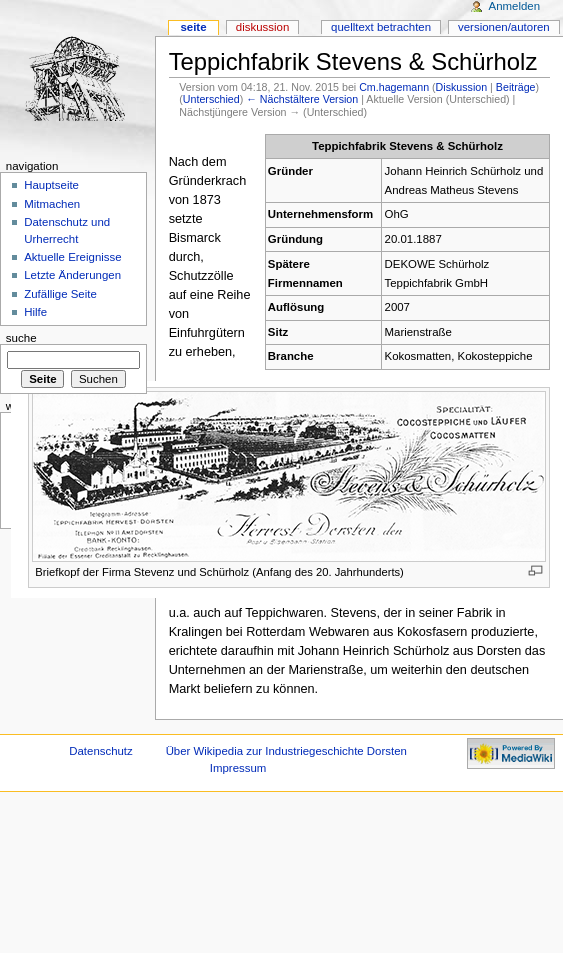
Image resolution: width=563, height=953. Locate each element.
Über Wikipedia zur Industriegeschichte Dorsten (286, 751)
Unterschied (211, 99)
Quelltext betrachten (381, 27)
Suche (21, 338)
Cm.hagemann (394, 87)
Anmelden (515, 6)
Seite (193, 27)
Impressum (238, 768)
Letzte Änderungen (72, 275)
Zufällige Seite (60, 294)
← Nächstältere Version (302, 99)
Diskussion (462, 87)
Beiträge (516, 87)
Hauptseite (51, 185)
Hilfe (35, 312)
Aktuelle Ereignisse (72, 257)
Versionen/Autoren (504, 27)
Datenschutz (101, 751)
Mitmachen (52, 204)
